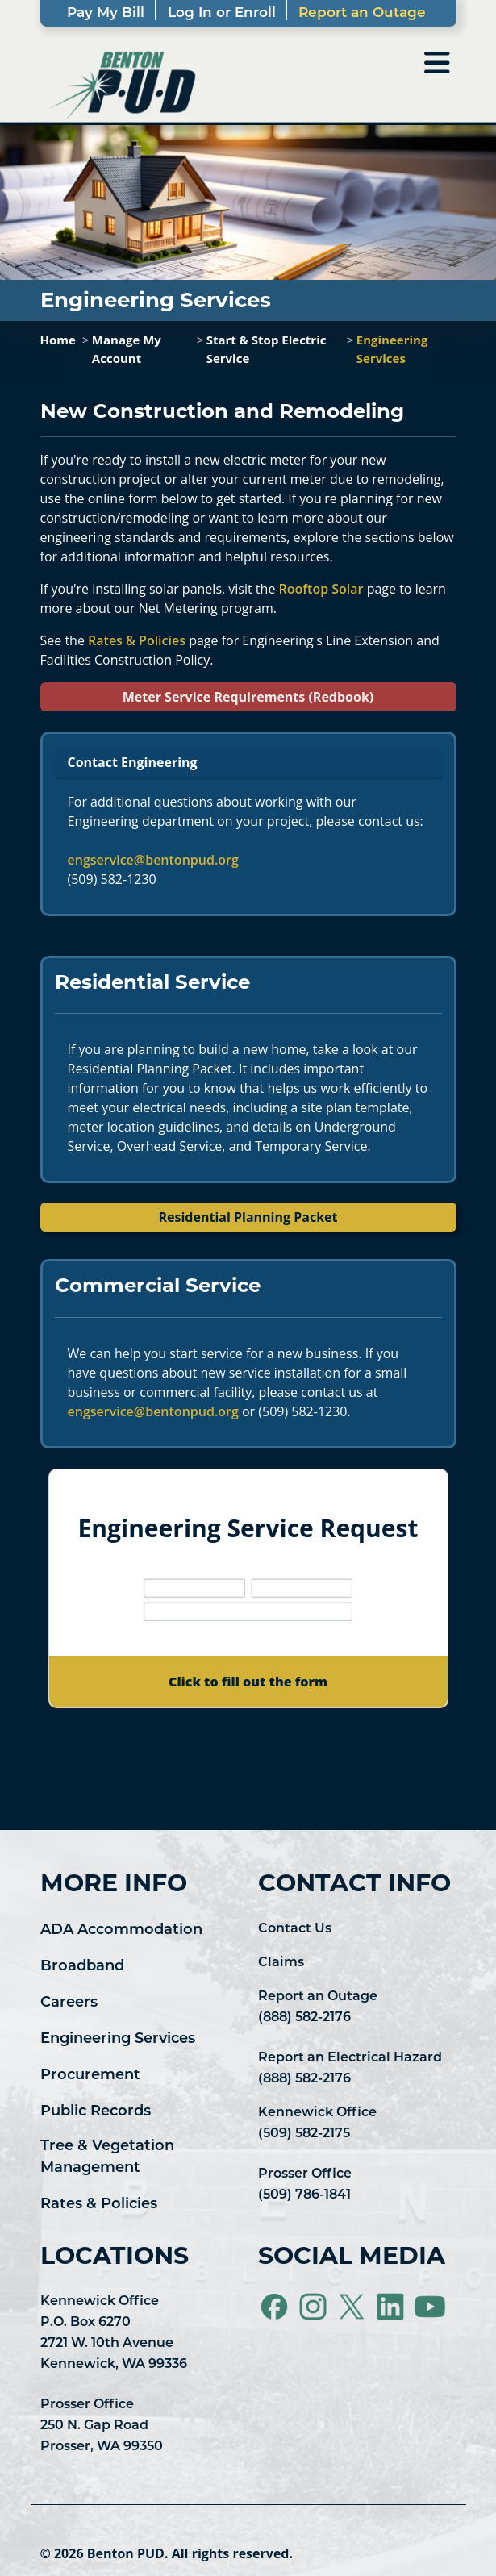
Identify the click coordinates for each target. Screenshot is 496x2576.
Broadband (82, 1966)
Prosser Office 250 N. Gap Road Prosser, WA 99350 (101, 2426)
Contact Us (294, 1929)
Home (58, 339)
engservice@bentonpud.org (153, 860)
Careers (69, 2003)
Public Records (95, 2112)
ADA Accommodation (121, 1930)
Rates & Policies (136, 640)
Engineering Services (117, 2039)
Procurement (90, 2075)
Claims (281, 1963)
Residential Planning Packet (248, 1217)
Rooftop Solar (321, 589)
